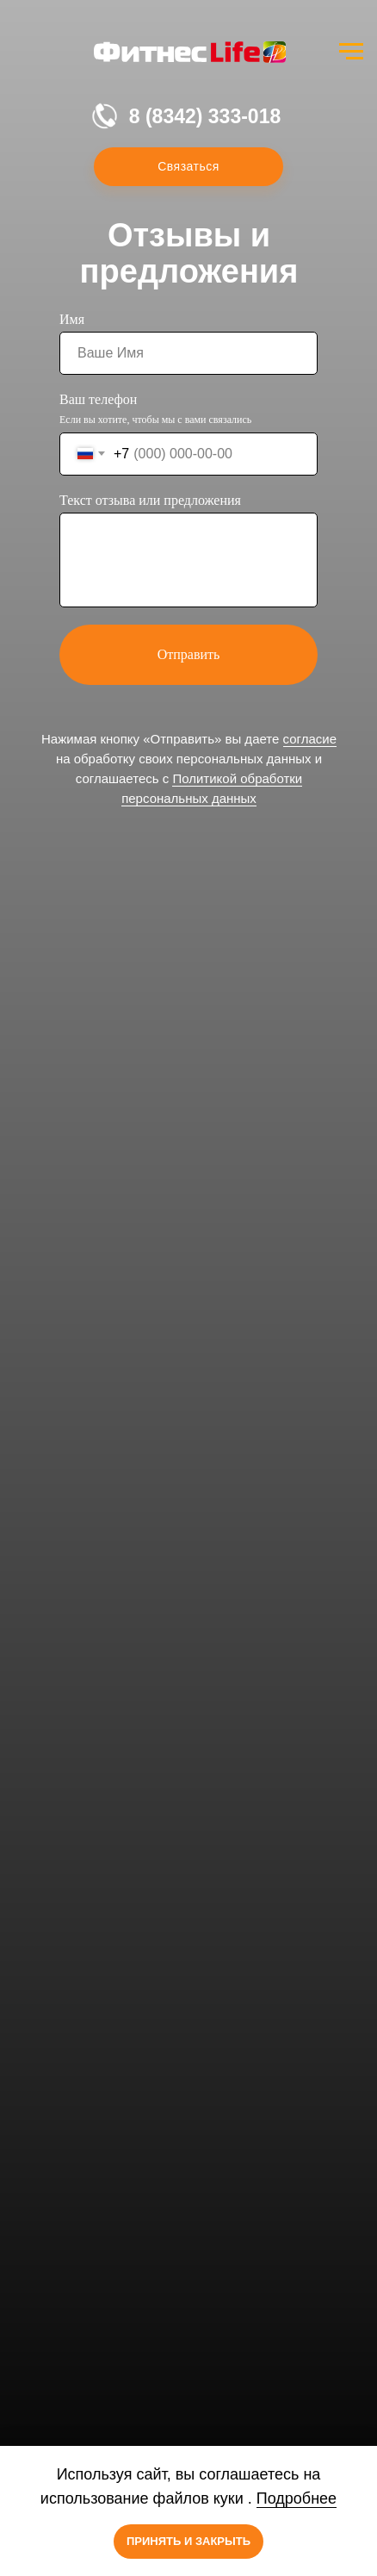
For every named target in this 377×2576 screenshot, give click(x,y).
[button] (188, 166)
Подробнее (296, 2498)
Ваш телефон (98, 399)
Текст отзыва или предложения (150, 500)
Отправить (189, 654)
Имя (71, 319)
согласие (310, 738)
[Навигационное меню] (351, 51)
